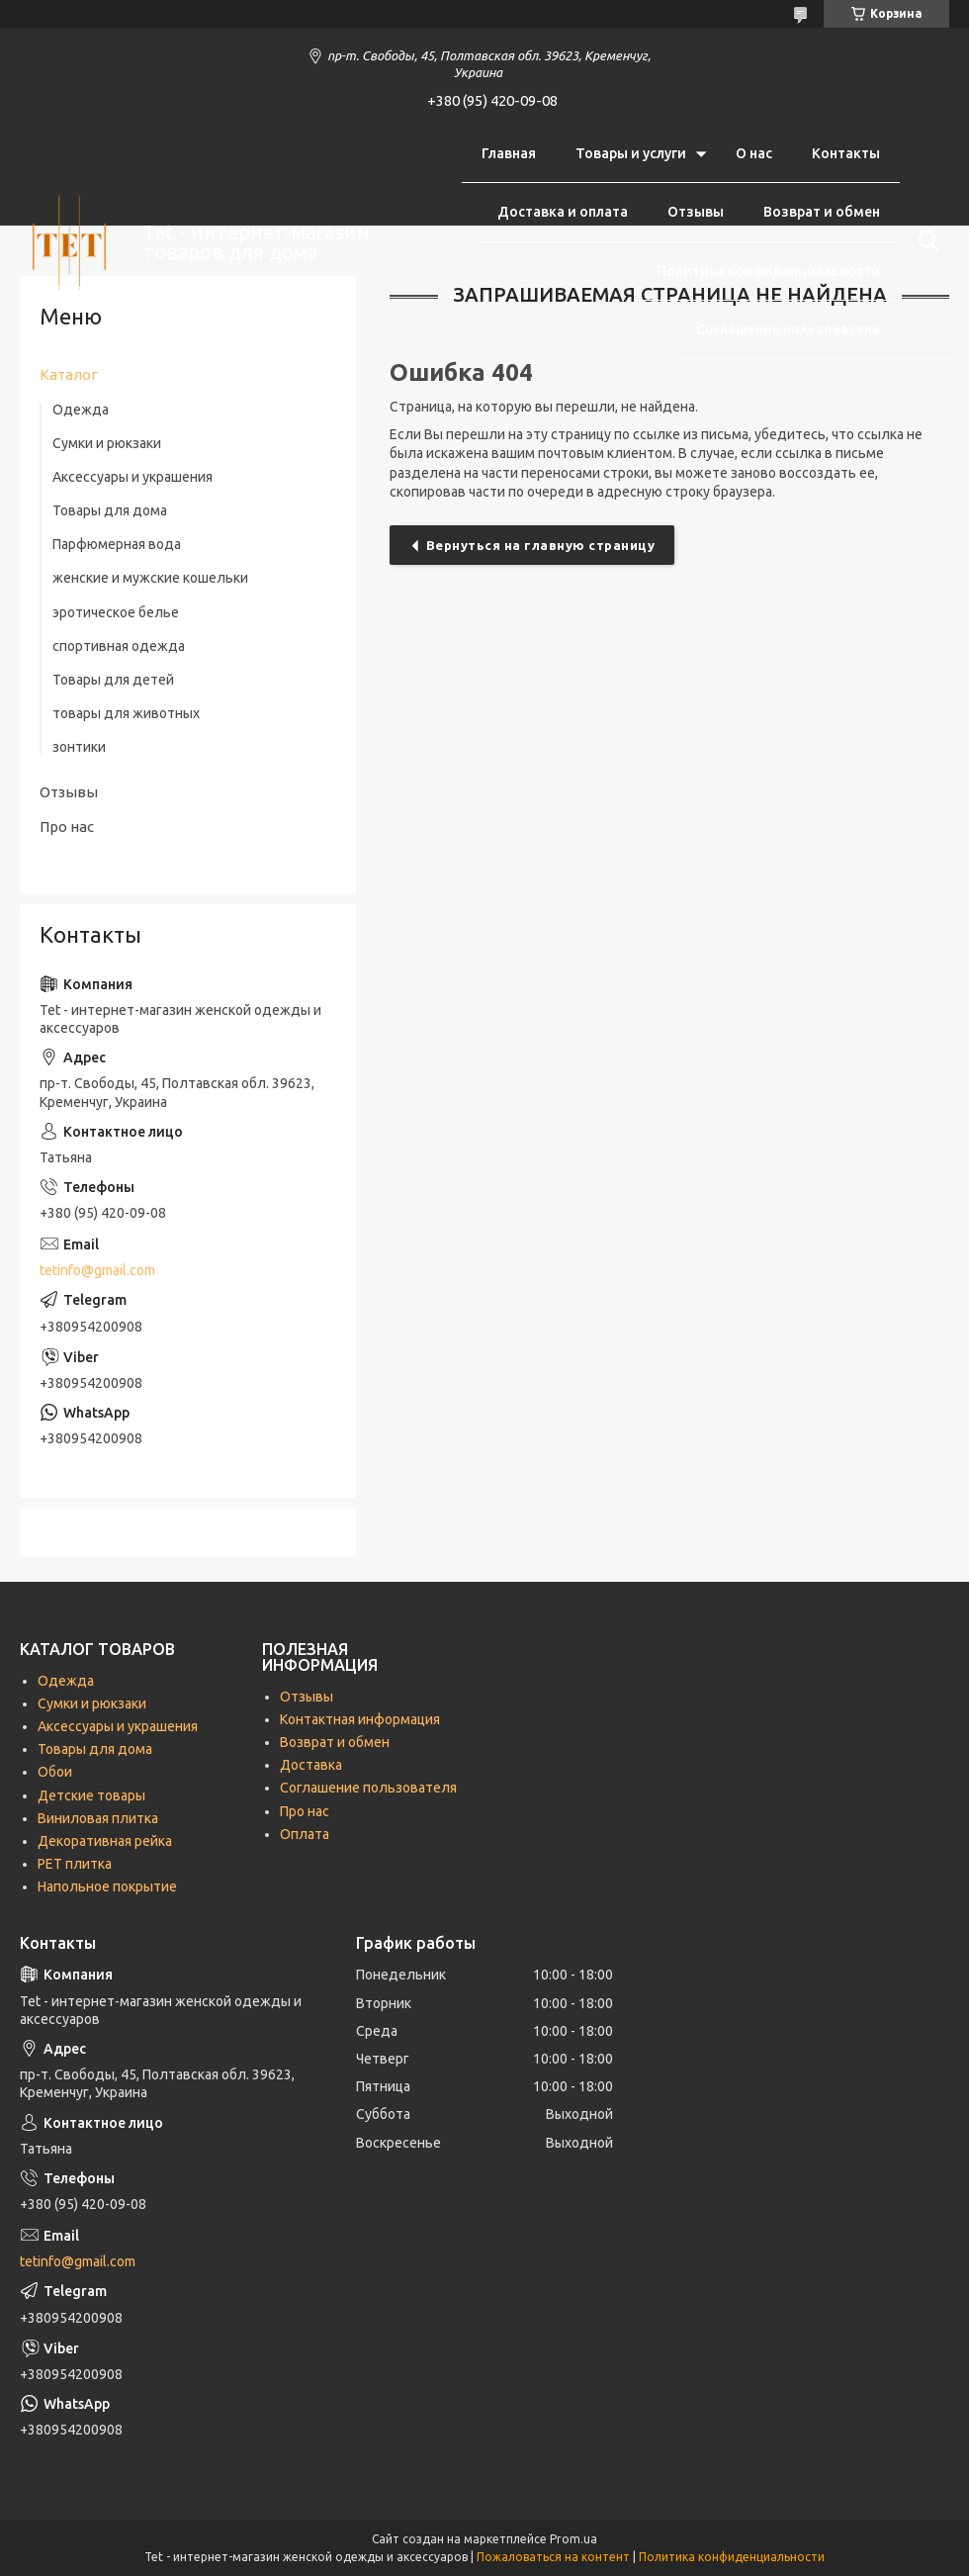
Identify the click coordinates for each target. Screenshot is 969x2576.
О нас (754, 153)
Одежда (80, 409)
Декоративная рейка (105, 1841)
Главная (509, 153)
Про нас (67, 826)
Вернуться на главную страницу (541, 545)
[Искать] (924, 241)
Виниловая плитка (98, 1818)
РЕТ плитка (75, 1864)
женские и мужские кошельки (150, 578)
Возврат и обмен (821, 212)
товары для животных (126, 713)
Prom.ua (573, 2538)
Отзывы (695, 212)
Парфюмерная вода (116, 544)
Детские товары (91, 1795)
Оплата (304, 1834)
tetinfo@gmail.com (97, 1270)
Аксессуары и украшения (132, 477)
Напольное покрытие (107, 1886)
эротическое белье (115, 612)
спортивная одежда (118, 646)
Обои (55, 1772)
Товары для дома (109, 510)
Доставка (311, 1765)
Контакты (846, 153)
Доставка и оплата (562, 212)
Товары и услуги (630, 153)
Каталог (69, 374)
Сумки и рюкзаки (106, 443)
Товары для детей (113, 680)
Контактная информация (360, 1719)
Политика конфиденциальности (768, 271)
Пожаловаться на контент (553, 2556)
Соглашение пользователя (788, 329)
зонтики (79, 747)
